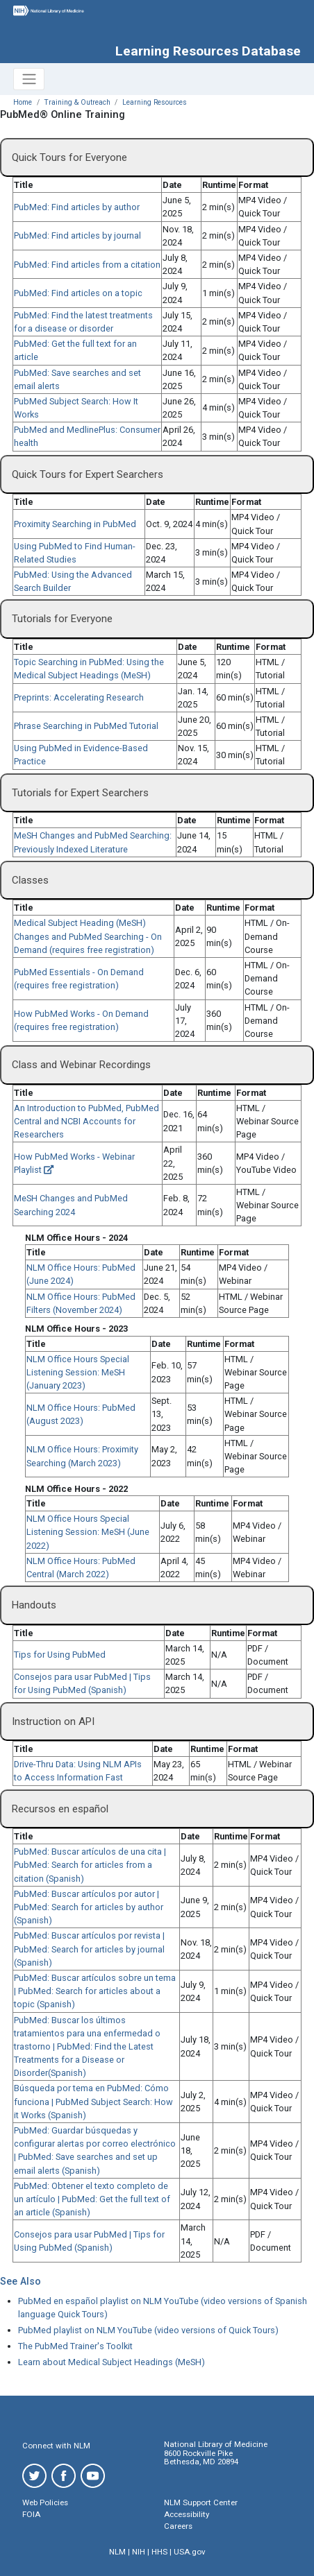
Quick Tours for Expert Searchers (87, 474)
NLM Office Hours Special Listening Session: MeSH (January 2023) (77, 1372)
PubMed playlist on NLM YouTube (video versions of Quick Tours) (148, 2330)
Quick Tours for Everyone (69, 157)
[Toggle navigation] (28, 79)
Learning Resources (154, 102)
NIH (138, 2552)
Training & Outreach (77, 102)
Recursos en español (60, 1809)
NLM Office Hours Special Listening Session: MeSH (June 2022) (87, 1531)
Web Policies (45, 2502)
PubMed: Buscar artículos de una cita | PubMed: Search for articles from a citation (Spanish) (90, 1864)
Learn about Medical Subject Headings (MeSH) (111, 2362)
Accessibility (186, 2514)
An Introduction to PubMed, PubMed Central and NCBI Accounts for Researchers (86, 1121)
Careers (178, 2526)
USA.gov (190, 2552)
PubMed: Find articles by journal (77, 235)
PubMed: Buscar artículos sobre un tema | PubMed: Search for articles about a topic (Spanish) (95, 1991)
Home (22, 102)
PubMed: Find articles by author (77, 207)
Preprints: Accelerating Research (79, 697)
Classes (30, 880)
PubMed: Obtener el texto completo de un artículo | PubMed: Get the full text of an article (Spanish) (92, 2199)
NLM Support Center (201, 2502)
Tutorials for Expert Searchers (80, 793)
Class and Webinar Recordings (81, 1064)
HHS (159, 2552)
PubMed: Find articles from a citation (87, 264)
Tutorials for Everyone (62, 618)
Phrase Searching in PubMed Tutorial (86, 726)
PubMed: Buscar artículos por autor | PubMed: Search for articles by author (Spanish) (88, 1907)
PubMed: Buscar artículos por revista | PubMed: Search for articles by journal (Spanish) (89, 1948)
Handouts (34, 1605)
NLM (117, 2552)
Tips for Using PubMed (60, 1654)
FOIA (31, 2514)
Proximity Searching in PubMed (75, 524)
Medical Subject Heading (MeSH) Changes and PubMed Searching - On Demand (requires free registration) (88, 936)
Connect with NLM (56, 2445)
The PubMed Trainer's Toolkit (75, 2346)
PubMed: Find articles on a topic (78, 293)
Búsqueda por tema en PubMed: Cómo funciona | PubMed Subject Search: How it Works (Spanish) (93, 2101)
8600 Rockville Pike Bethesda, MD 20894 (201, 2457)
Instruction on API (53, 1721)
